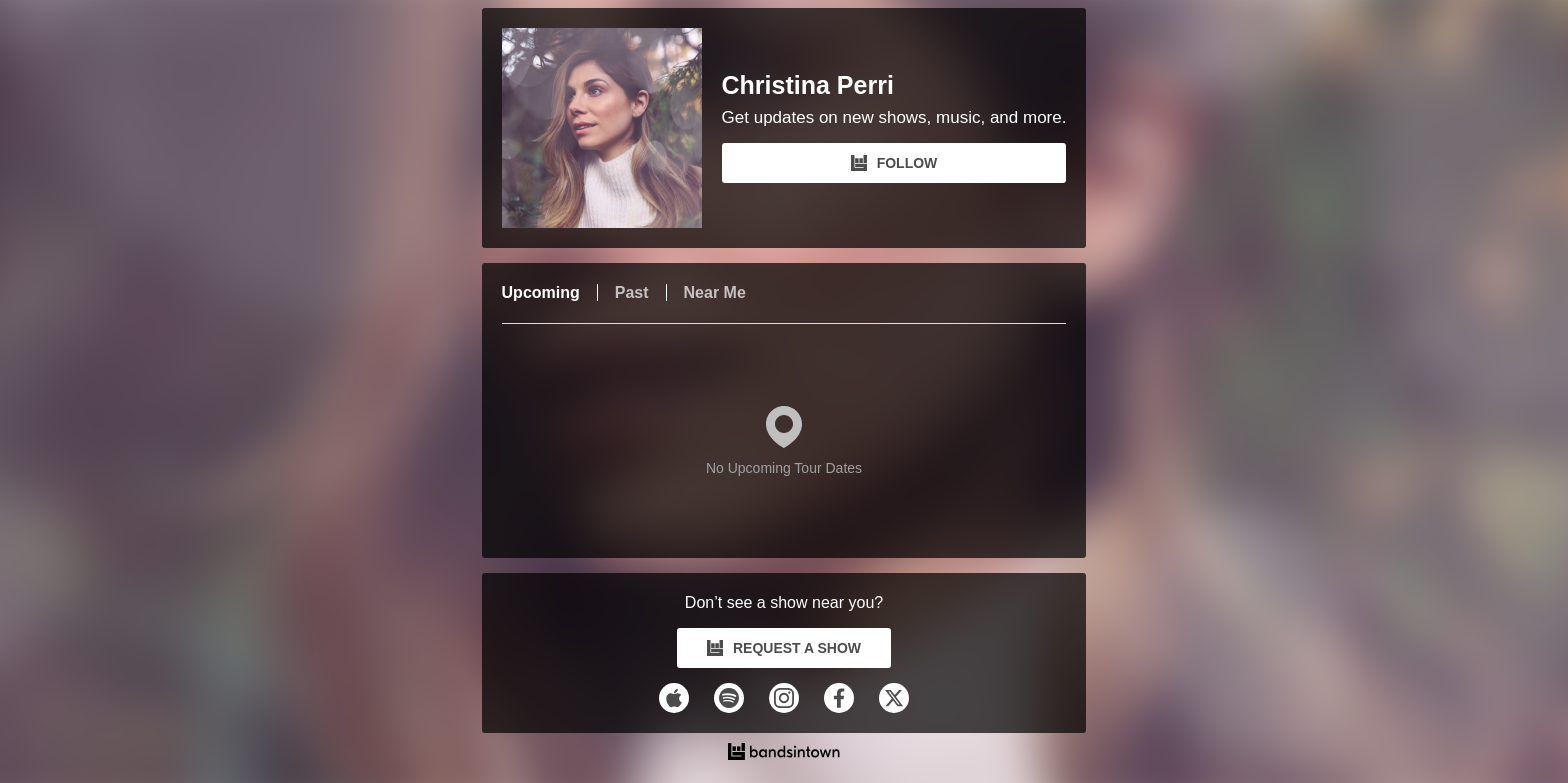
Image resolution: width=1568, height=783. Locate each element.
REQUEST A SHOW (784, 648)
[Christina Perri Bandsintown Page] (612, 128)
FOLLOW (894, 163)
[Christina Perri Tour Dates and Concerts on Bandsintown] (784, 754)
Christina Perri (808, 85)
